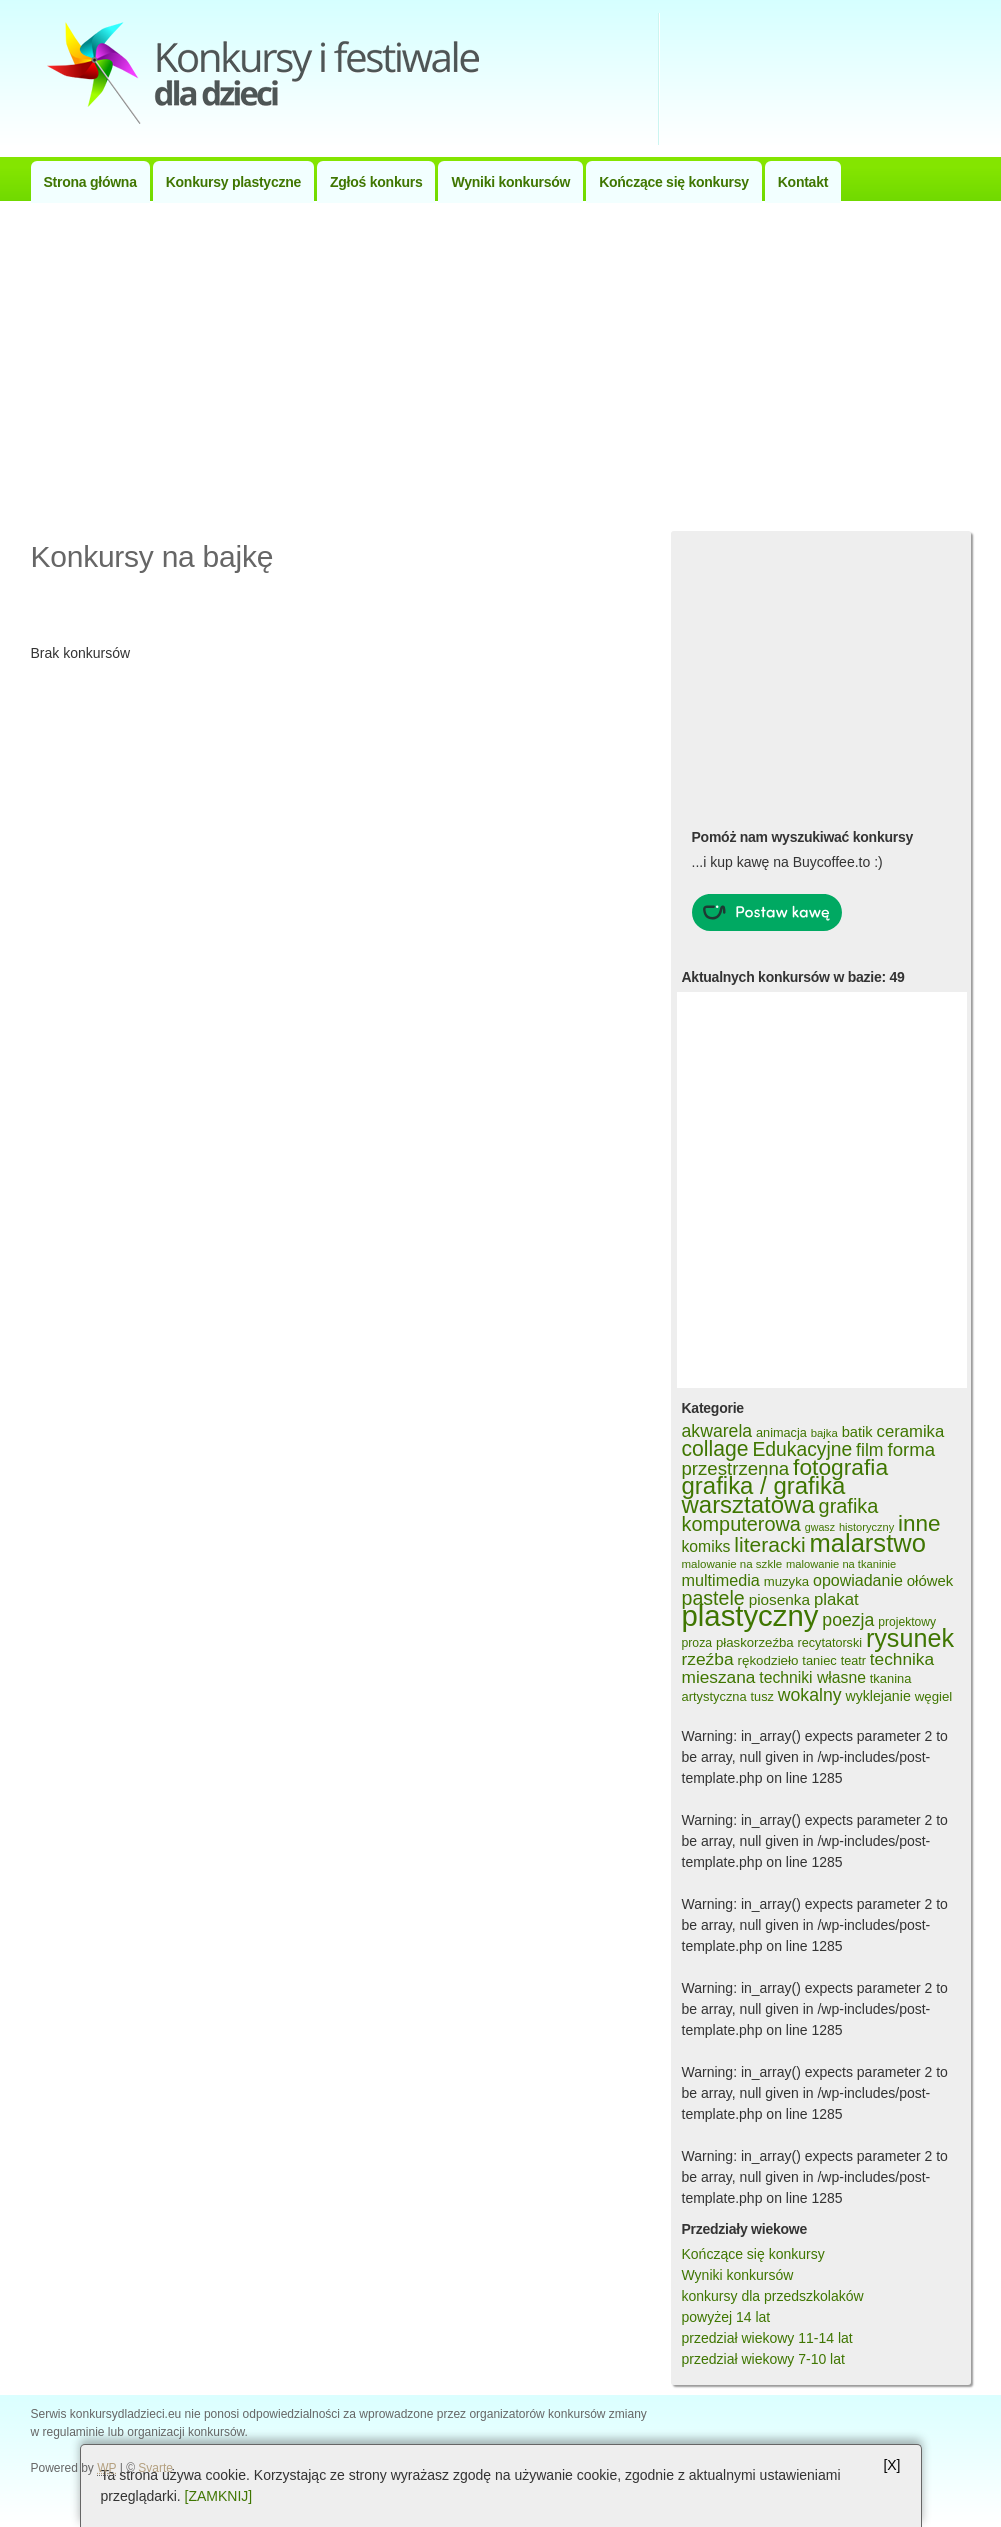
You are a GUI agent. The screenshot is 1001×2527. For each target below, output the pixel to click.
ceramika (911, 1431)
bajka (824, 1433)
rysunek (910, 1638)
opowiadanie (858, 1580)
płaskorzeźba (755, 1642)
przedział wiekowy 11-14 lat (767, 2338)
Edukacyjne (802, 1449)
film (869, 1450)
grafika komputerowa (780, 1515)
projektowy (907, 1622)
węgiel (934, 1696)
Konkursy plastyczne (233, 182)
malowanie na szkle (732, 1564)
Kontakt (803, 182)
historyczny (866, 1527)
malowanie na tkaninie (841, 1564)
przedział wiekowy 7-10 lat (763, 2359)
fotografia (840, 1467)
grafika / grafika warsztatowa (764, 1495)
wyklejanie (877, 1696)
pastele (713, 1598)
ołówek (930, 1580)
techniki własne (812, 1677)
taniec (819, 1660)
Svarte (155, 2468)
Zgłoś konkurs (376, 182)
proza (697, 1643)
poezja (848, 1620)
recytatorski (830, 1643)
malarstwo (868, 1543)
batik (857, 1432)
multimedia (721, 1580)
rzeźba (708, 1659)
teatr (853, 1661)
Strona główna (90, 182)
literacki (769, 1544)
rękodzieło (768, 1660)
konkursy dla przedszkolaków (773, 2296)
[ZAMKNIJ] (219, 2496)
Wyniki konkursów (510, 182)
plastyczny (750, 1615)
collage (715, 1448)
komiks (706, 1546)
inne (919, 1523)
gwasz (820, 1527)
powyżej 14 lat (726, 2317)
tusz (762, 1697)
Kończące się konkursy (674, 182)
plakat (836, 1599)
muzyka (786, 1581)
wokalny (810, 1695)
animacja (781, 1433)
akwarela (717, 1431)
